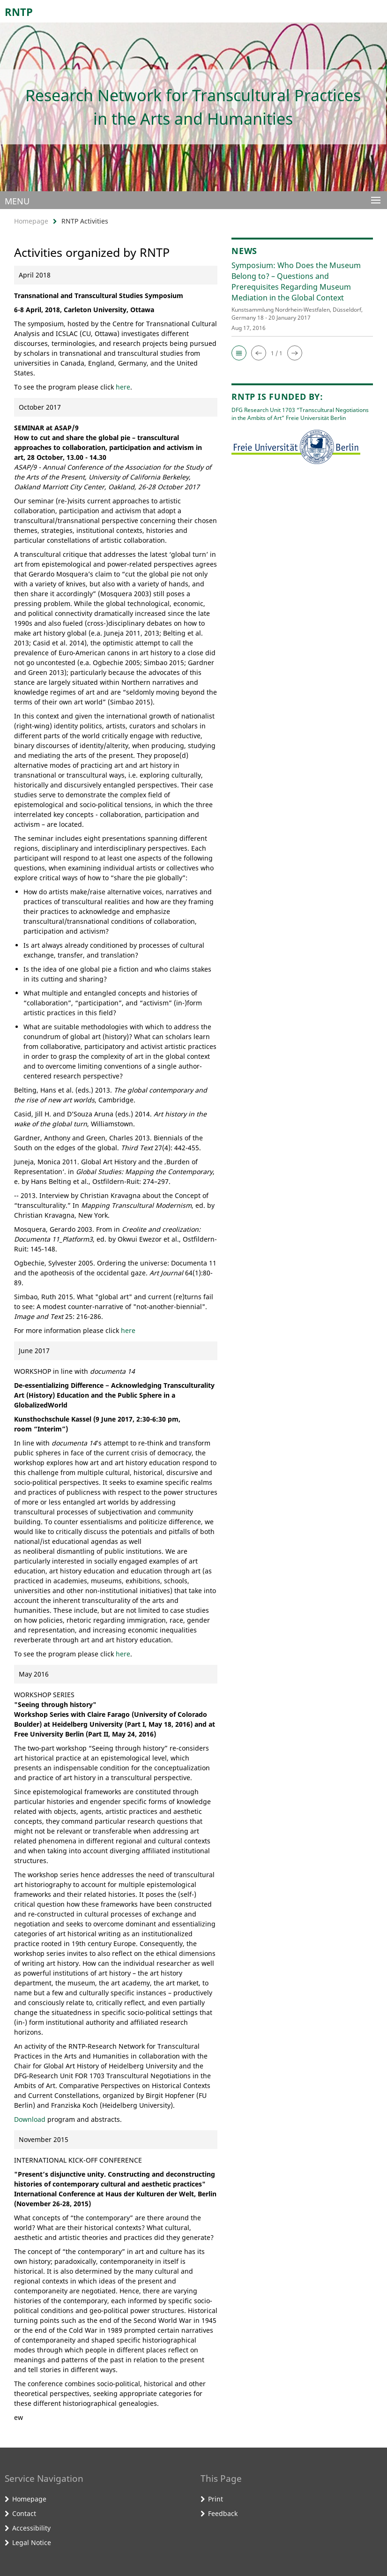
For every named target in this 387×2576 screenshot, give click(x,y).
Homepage (31, 221)
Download (29, 2119)
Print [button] (215, 2498)
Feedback (223, 2513)
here (123, 386)
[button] (238, 353)
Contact (24, 2513)
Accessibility (31, 2528)
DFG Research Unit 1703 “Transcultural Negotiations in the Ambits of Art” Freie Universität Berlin (300, 414)
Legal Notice (31, 2542)
